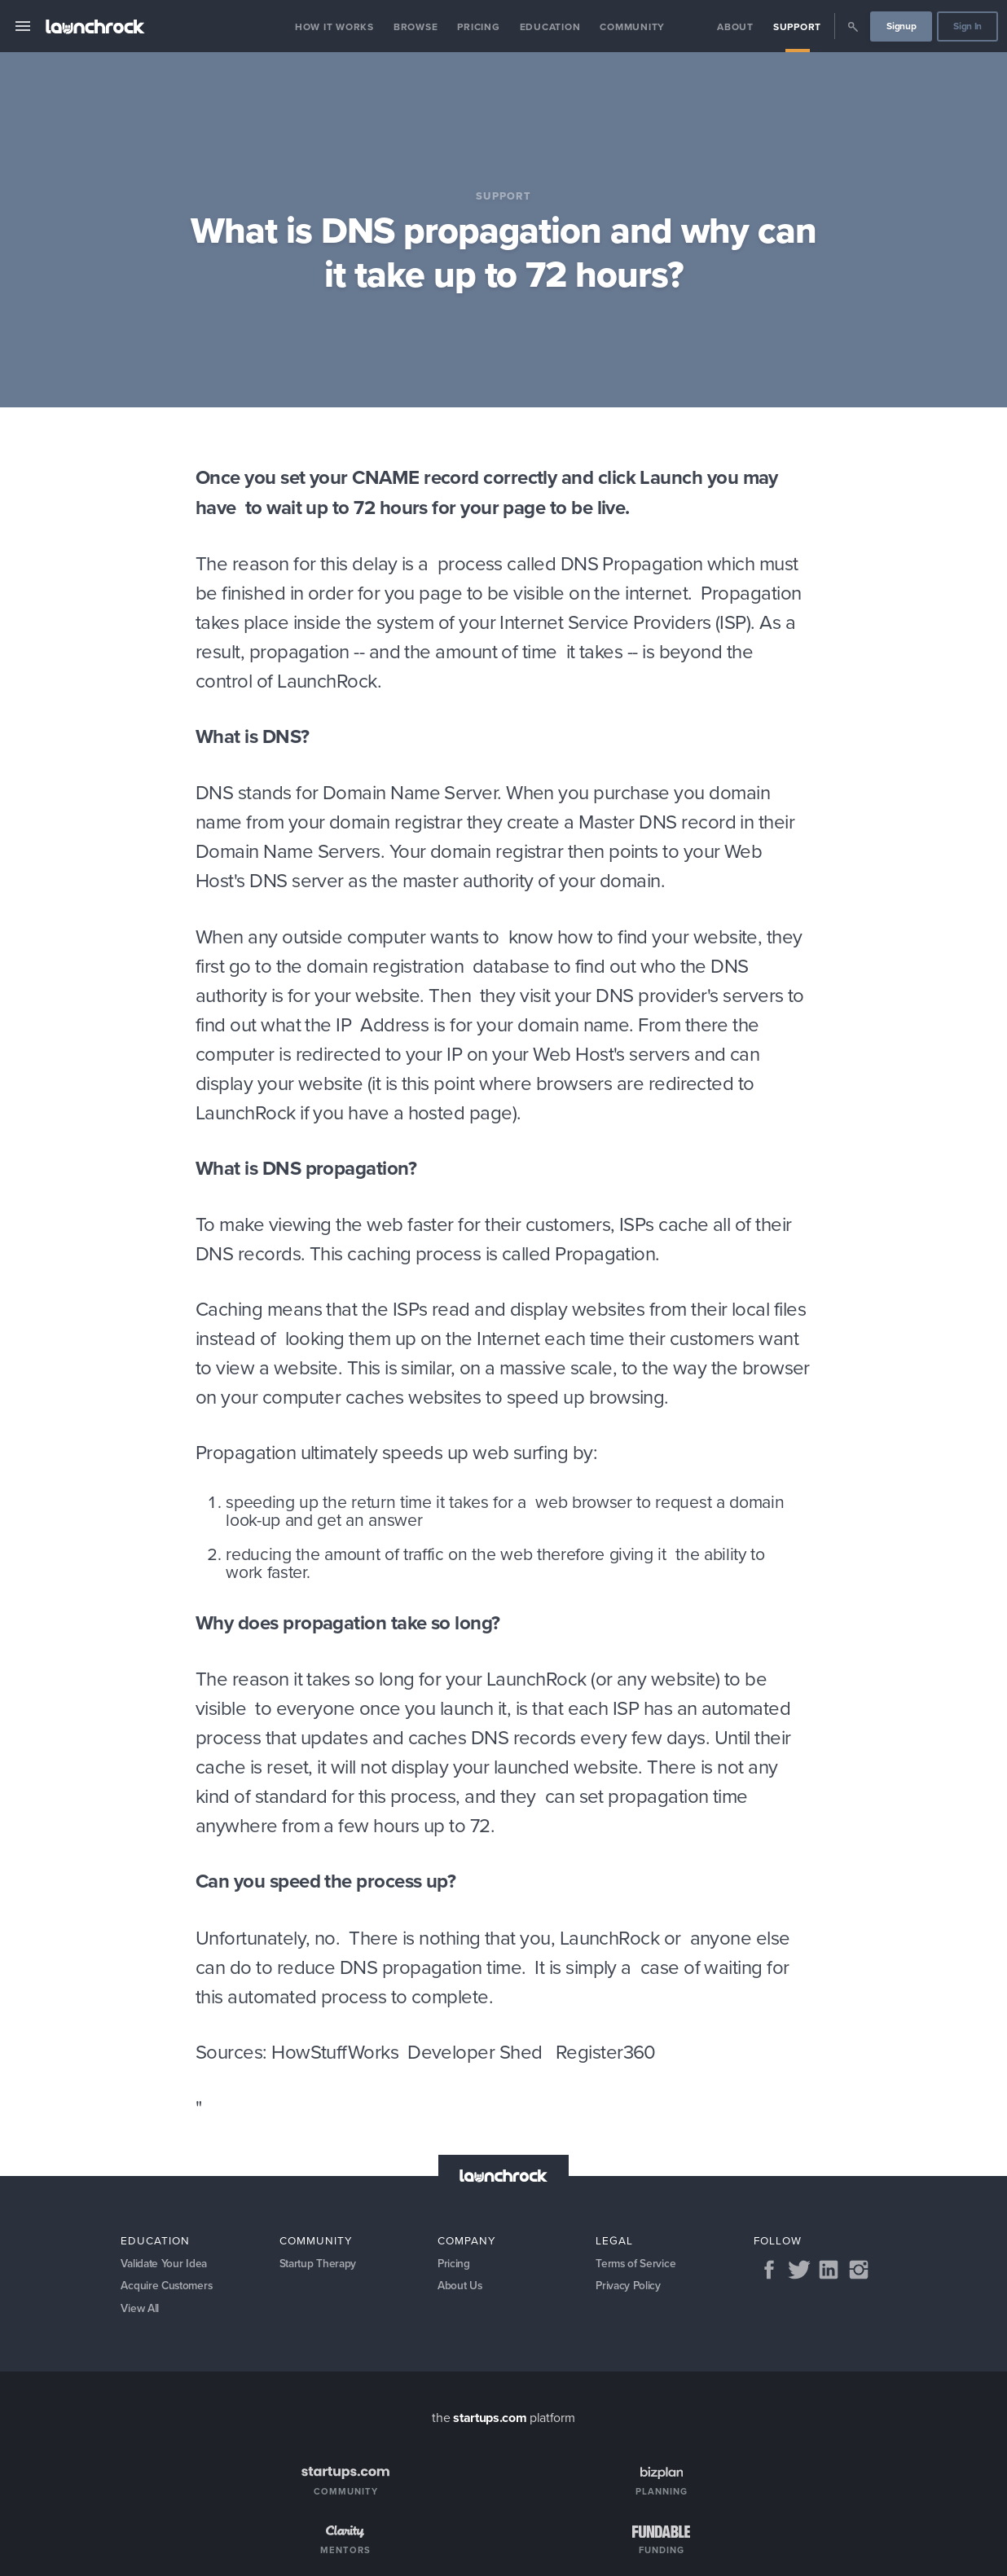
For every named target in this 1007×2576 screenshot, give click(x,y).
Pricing (478, 26)
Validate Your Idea (165, 2263)
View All (141, 2310)
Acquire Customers (169, 2287)
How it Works (334, 26)
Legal (614, 2240)
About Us (461, 2287)
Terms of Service (636, 2263)
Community (632, 26)
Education (550, 26)
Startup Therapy (319, 2263)
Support (797, 26)
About (735, 26)
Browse (416, 26)
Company (467, 2240)
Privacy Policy (629, 2287)
